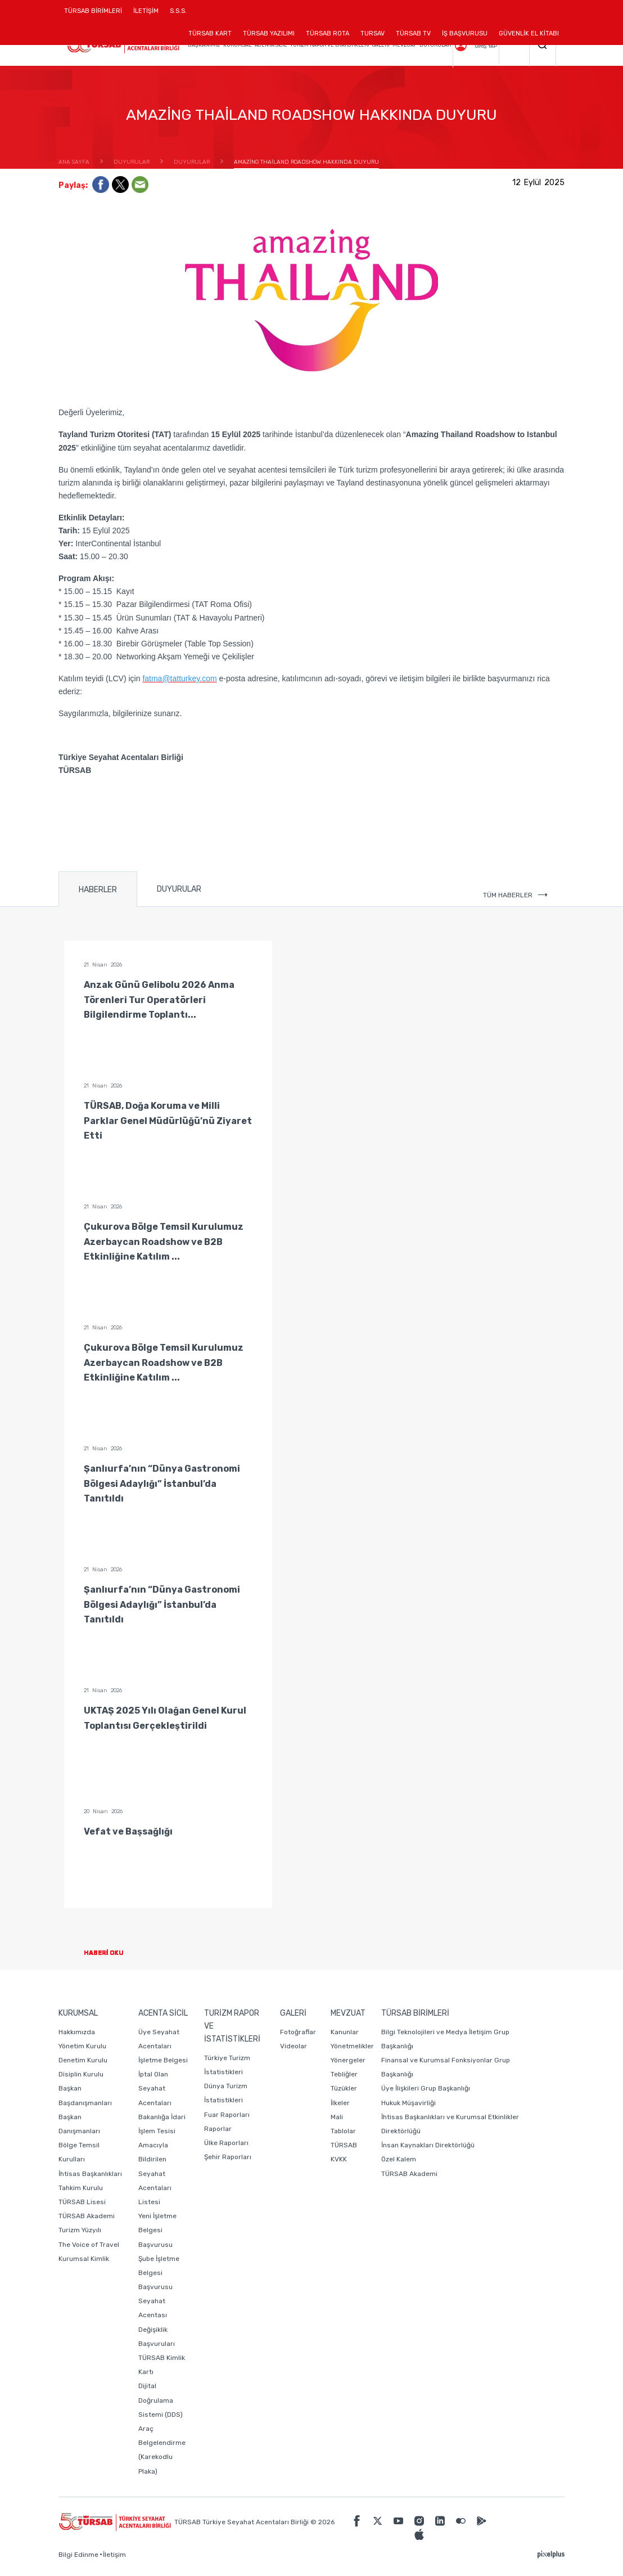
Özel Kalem (398, 2159)
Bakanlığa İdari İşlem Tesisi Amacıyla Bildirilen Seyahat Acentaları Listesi (162, 2159)
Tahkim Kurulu (80, 2188)
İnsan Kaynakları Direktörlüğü (428, 2145)
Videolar (293, 2046)
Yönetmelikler (352, 2046)
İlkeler (340, 2103)
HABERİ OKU (113, 1953)
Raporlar (218, 2129)
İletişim (114, 2555)
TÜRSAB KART (210, 33)
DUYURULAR (435, 45)
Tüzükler (344, 2088)
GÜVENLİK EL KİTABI (529, 33)
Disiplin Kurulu (80, 2074)
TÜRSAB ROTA (327, 33)
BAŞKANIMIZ (204, 45)
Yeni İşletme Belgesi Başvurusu (157, 2230)
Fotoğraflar (298, 2032)
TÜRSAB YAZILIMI (269, 33)
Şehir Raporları (227, 2157)
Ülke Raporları (226, 2143)
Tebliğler (344, 2074)
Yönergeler (348, 2060)
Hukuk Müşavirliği (408, 2103)
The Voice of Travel (88, 2245)
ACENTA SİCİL (271, 45)
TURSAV (372, 33)
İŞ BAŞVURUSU (464, 33)
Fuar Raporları (227, 2115)
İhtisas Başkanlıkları (90, 2174)
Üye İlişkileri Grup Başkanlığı (425, 2088)
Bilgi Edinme (78, 2555)
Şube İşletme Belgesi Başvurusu (158, 2273)
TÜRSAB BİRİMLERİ (96, 15)
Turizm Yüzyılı (79, 2230)
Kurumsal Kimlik (83, 2259)
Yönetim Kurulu (82, 2046)
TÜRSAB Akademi (86, 2216)
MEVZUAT (404, 45)
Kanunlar (345, 2032)
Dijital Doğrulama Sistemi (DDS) (160, 2400)
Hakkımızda (76, 2032)
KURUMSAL (237, 45)
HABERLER (98, 889)
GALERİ (380, 45)
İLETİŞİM (146, 15)
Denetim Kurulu (82, 2060)
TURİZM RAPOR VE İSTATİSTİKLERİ (329, 45)
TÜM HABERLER (515, 895)
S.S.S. (178, 11)
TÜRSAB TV (413, 33)
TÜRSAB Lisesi (82, 2202)
